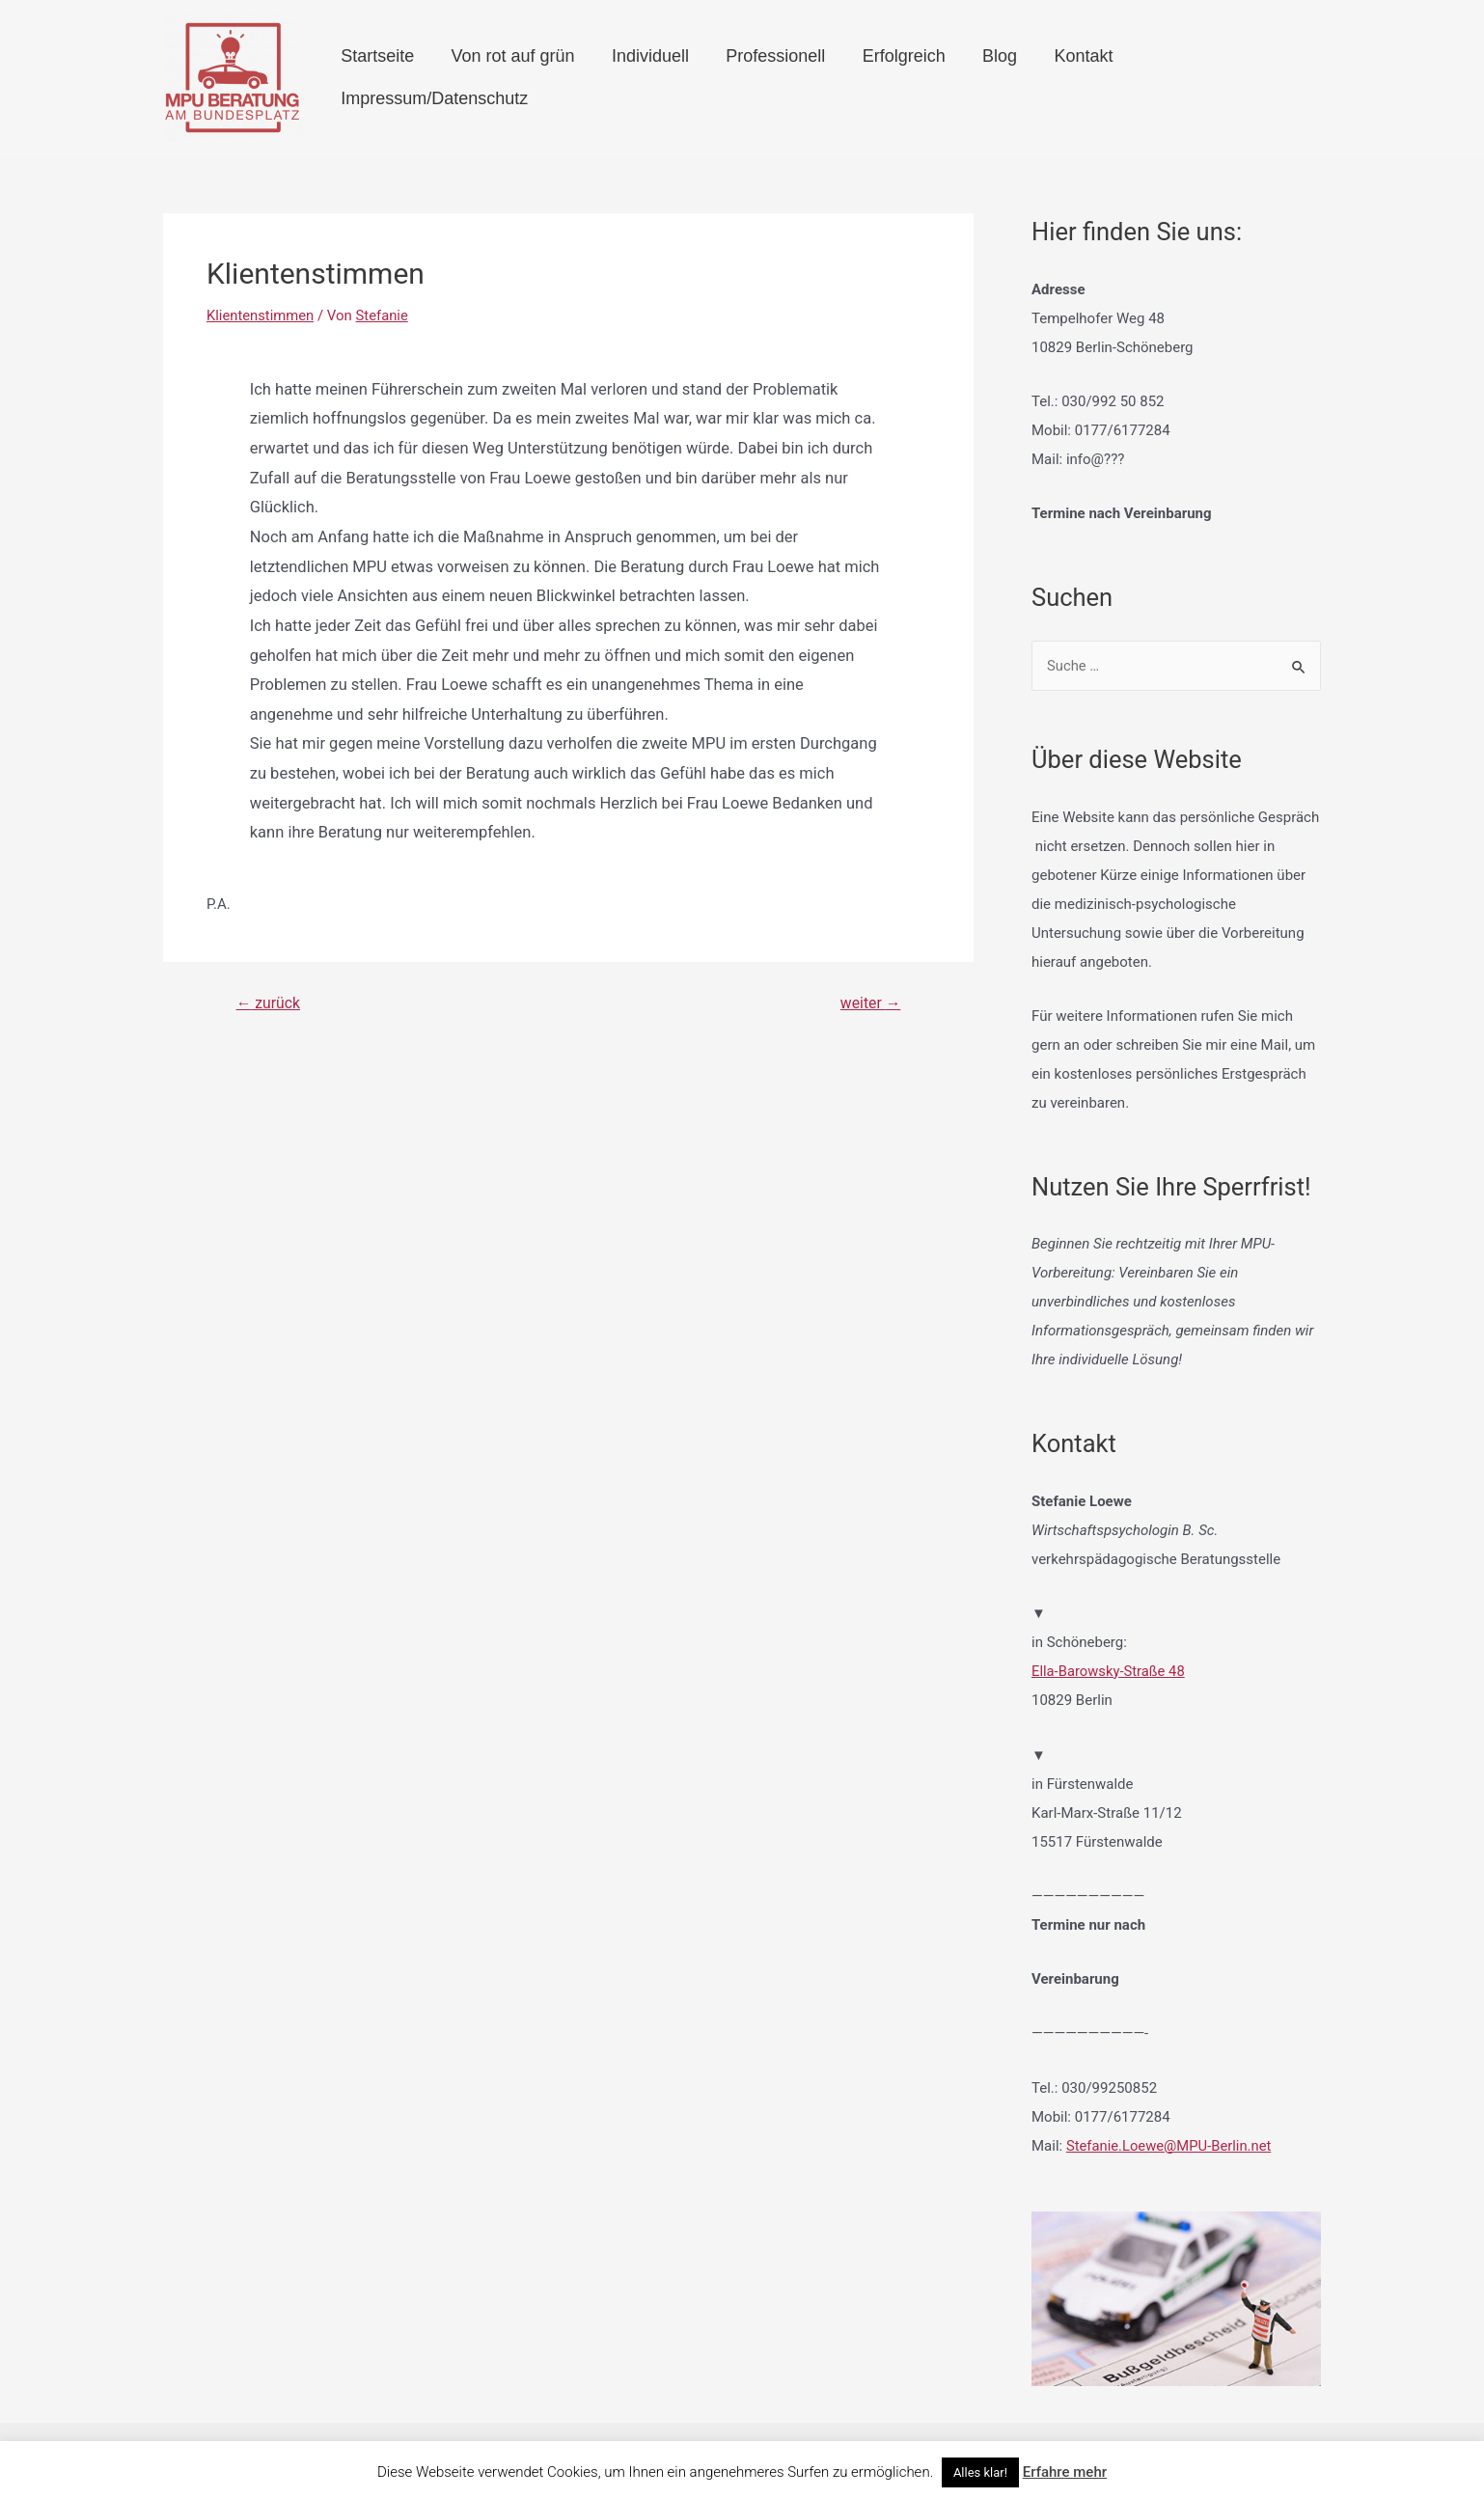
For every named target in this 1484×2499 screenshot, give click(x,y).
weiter (869, 1003)
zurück (268, 1003)
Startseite (403, 77)
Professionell (777, 77)
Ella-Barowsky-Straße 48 (1109, 1671)
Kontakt (1060, 77)
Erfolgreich (897, 77)
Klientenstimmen (261, 315)
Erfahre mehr (1065, 2472)
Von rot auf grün (530, 77)
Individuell (660, 77)
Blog (985, 77)
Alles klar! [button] (980, 2472)
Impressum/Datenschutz (1212, 77)
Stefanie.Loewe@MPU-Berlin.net (1170, 2145)
